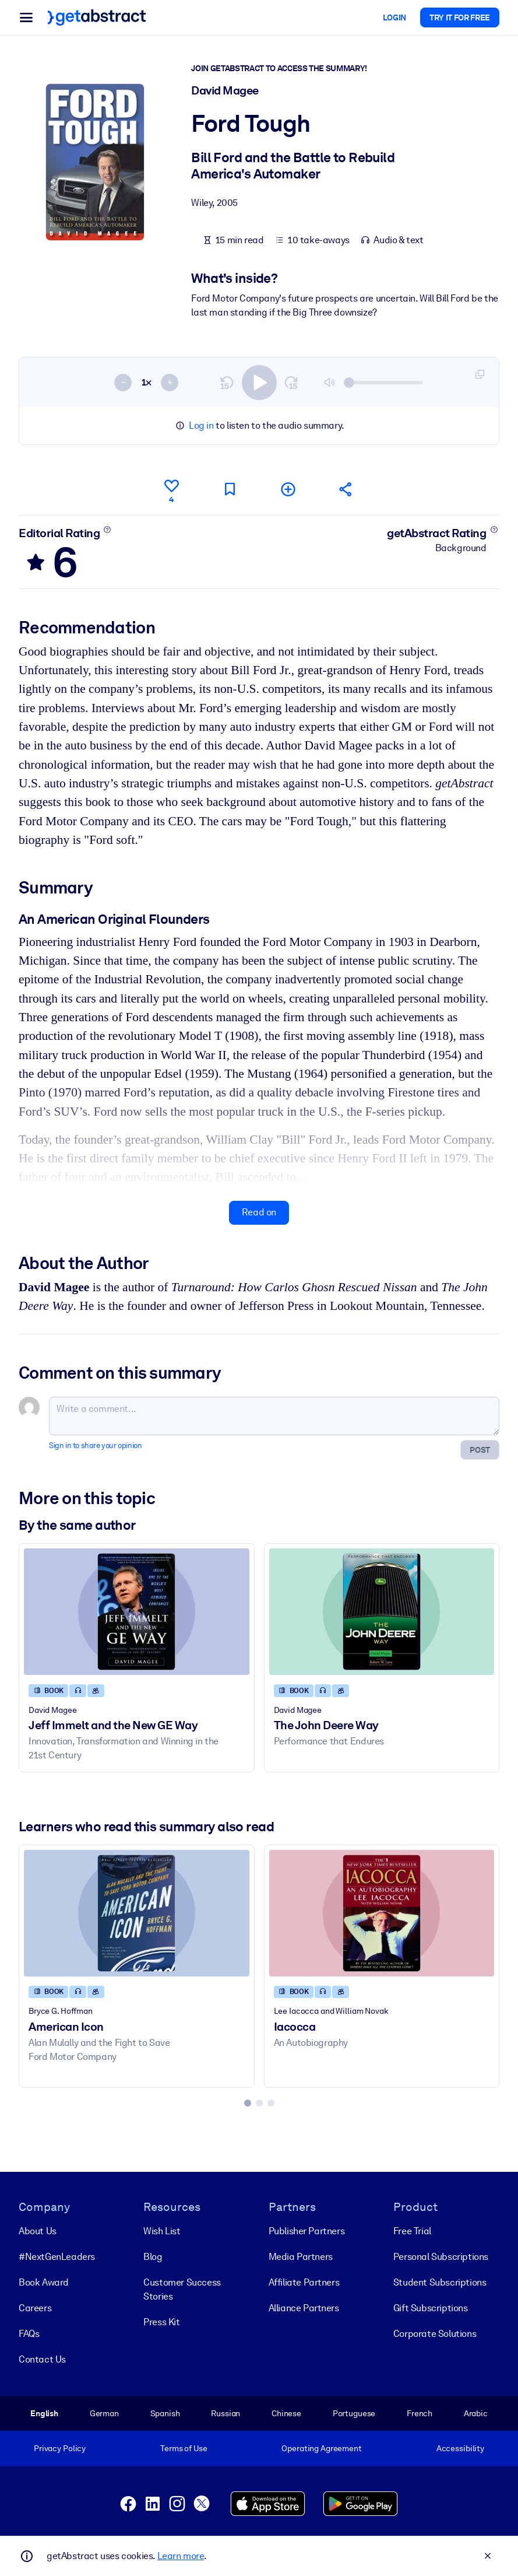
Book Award (44, 2282)
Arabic (476, 2413)
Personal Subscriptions (440, 2256)
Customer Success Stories (182, 2289)
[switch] (259, 382)
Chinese (286, 2413)
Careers (35, 2308)
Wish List (161, 2231)
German (104, 2413)
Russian (225, 2413)
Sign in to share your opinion (95, 1446)
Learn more (180, 2555)
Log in (201, 425)
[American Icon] (136, 1913)
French (419, 2413)
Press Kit (161, 2322)
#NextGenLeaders (57, 2256)
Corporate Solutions (434, 2333)
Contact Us (42, 2359)
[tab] (247, 2103)
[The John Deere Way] (382, 1611)
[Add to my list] (287, 489)
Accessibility (460, 2448)
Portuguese (354, 2413)
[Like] (171, 489)
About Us (38, 2231)
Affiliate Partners (304, 2282)
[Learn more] (107, 529)
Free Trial (412, 2231)
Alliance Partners (304, 2308)
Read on (259, 1212)
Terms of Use (183, 2448)
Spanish (165, 2413)
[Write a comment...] (274, 1416)
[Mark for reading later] (229, 489)
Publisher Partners (307, 2231)
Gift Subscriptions (430, 2308)
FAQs (29, 2333)
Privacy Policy (60, 2448)
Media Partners (301, 2256)
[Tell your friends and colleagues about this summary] (346, 489)
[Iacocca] (382, 1913)
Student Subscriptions (440, 2282)
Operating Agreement (321, 2448)
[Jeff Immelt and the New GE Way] (136, 1611)
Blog (152, 2256)
